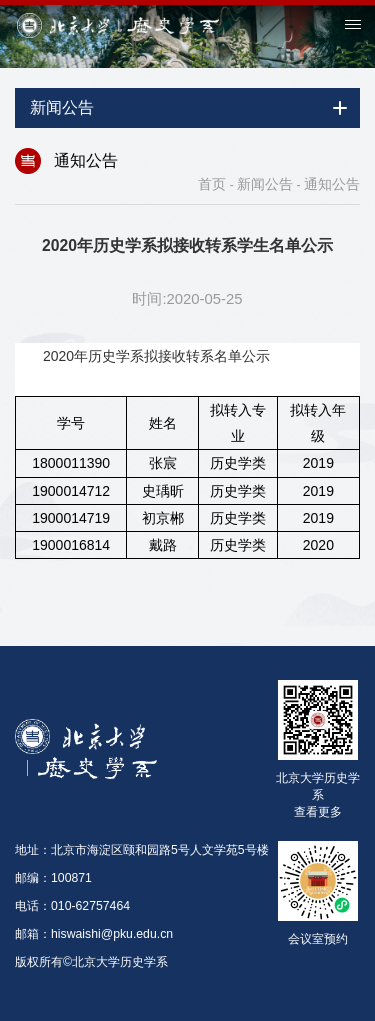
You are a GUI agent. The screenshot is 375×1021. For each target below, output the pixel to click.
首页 (212, 184)
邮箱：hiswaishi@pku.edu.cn (94, 934)
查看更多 (318, 811)
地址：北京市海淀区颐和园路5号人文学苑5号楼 (142, 850)
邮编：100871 (53, 878)
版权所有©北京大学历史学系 (91, 962)
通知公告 (332, 184)
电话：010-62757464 (72, 906)
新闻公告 (265, 184)
